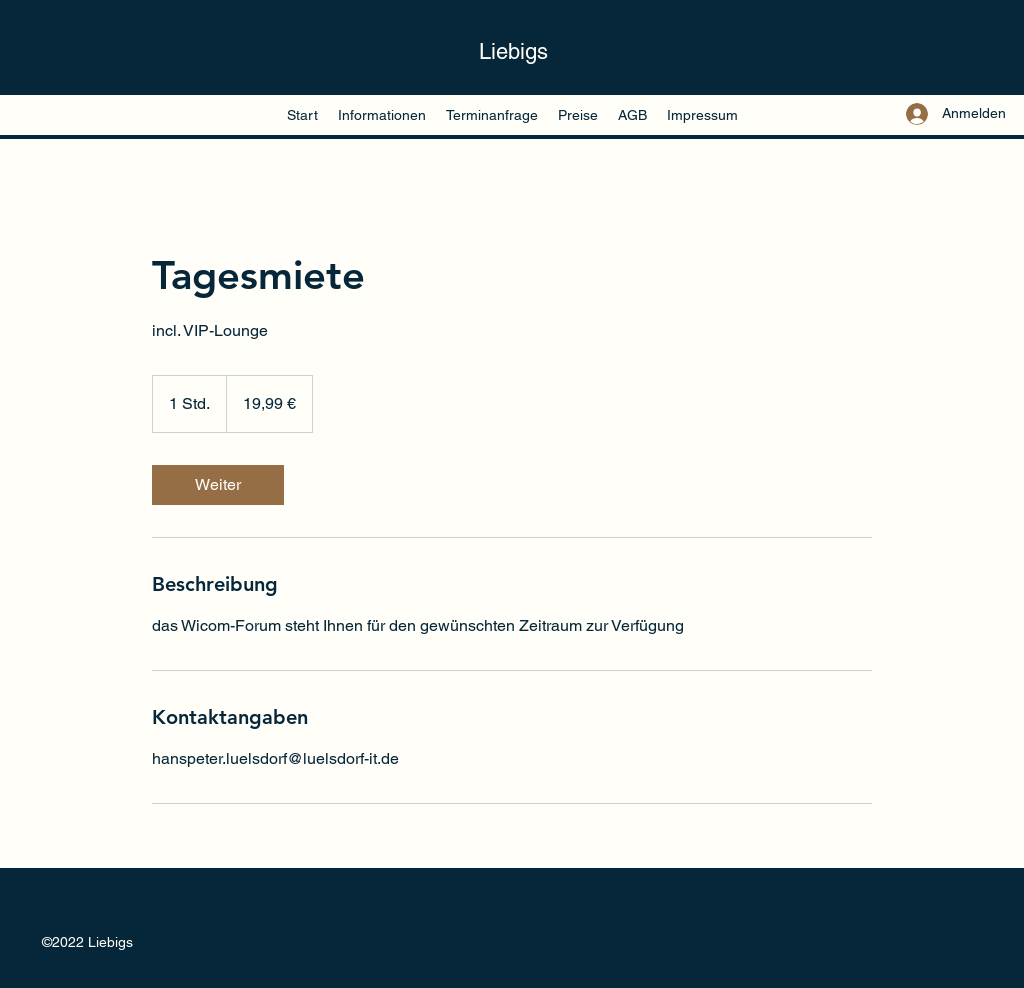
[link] (218, 485)
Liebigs (513, 51)
